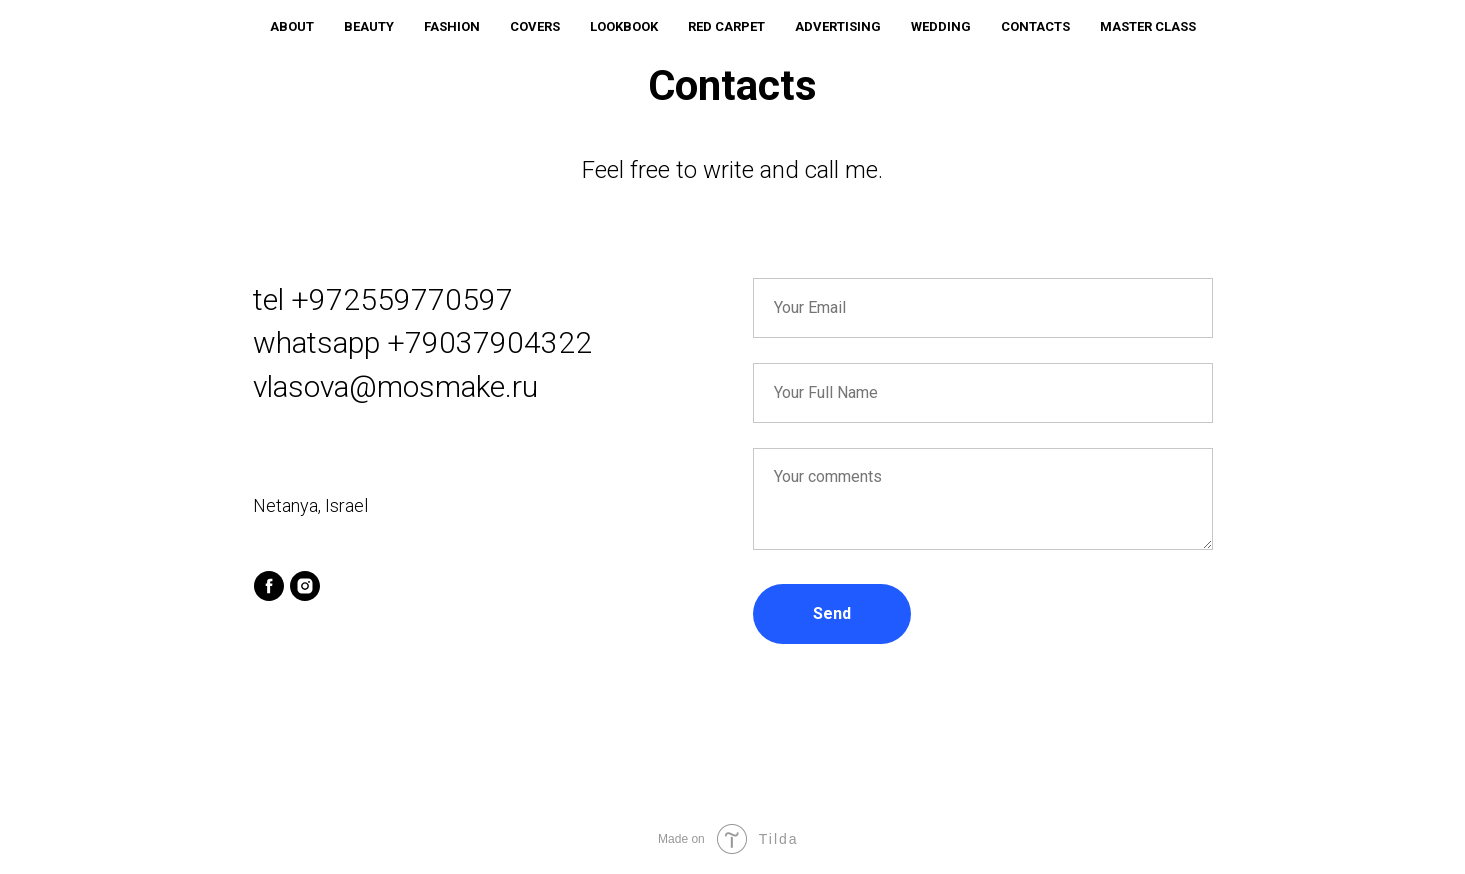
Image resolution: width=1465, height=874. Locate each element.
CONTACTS (1035, 26)
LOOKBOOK (624, 26)
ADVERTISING (838, 26)
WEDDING (941, 26)
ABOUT (292, 26)
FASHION (452, 26)
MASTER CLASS (1148, 26)
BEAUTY (369, 26)
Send (832, 613)
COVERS (535, 26)
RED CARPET (726, 26)
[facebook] (269, 586)
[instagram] (305, 586)
